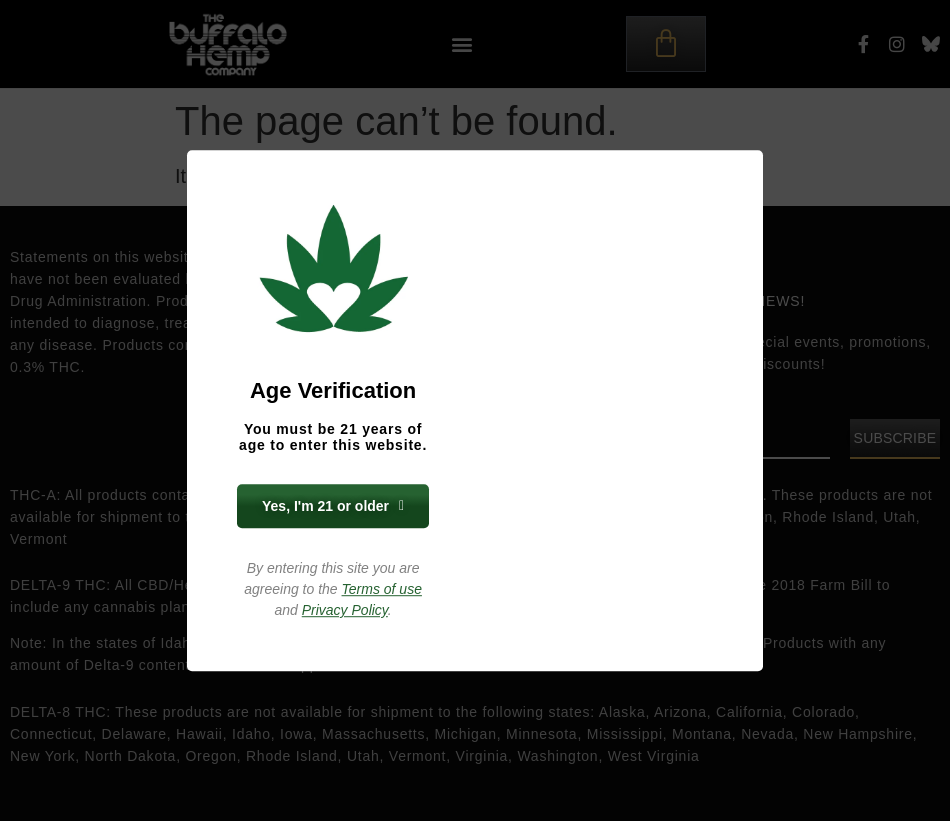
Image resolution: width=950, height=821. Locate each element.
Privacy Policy (345, 610)
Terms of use (382, 589)
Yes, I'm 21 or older (333, 506)
